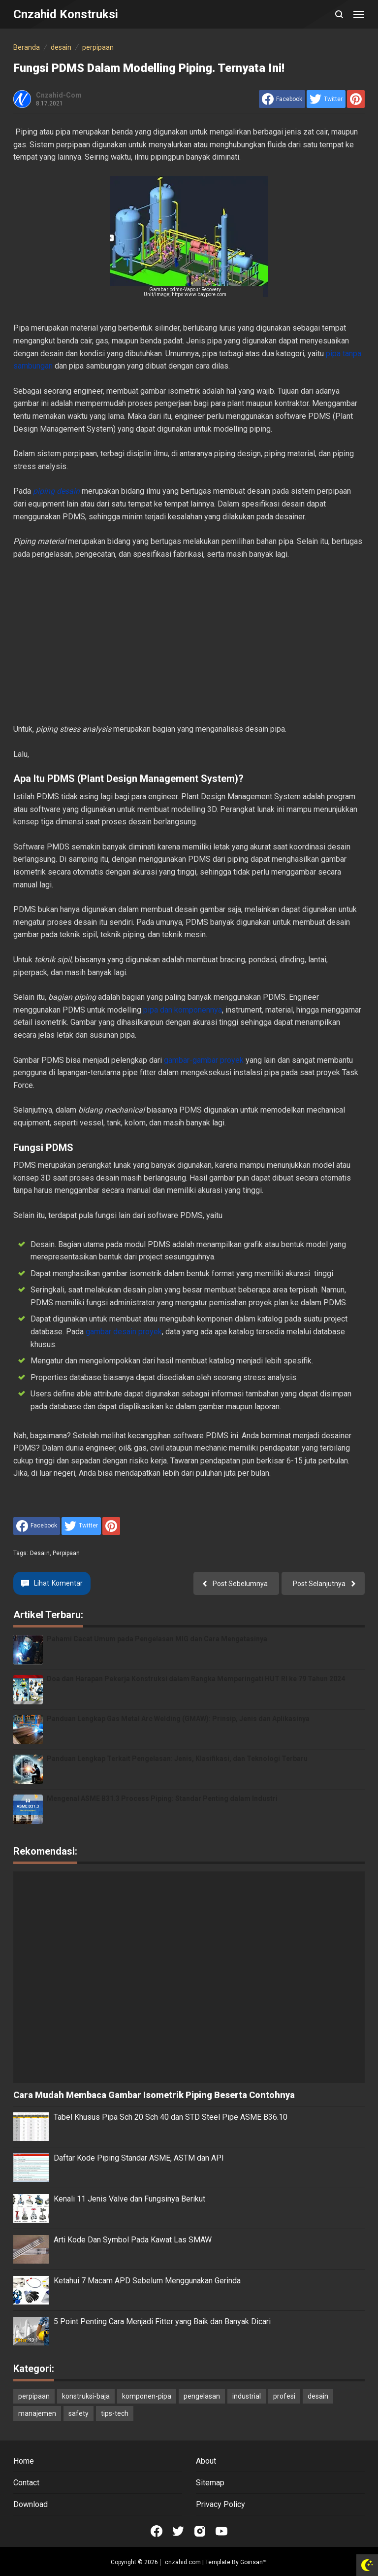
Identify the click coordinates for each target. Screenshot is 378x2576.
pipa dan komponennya (182, 1010)
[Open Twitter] (178, 2531)
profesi (284, 2396)
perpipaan (66, 1553)
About (206, 2461)
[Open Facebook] (156, 2531)
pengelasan (202, 2396)
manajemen (37, 2413)
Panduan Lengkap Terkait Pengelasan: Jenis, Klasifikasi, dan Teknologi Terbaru (177, 1759)
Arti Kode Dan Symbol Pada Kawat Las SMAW (133, 2239)
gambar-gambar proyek (205, 1060)
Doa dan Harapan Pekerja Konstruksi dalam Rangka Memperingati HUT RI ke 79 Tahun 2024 (196, 1679)
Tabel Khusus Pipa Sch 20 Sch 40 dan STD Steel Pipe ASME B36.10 (170, 2117)
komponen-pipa (146, 2396)
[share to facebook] (282, 99)
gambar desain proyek (124, 1331)
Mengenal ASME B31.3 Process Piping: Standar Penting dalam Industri (162, 1798)
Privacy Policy (220, 2504)
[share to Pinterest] (356, 99)
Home (23, 2461)
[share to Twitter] (326, 99)
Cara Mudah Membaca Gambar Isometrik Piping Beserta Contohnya (154, 2095)
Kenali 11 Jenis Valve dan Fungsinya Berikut (129, 2198)
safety (78, 2413)
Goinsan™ (253, 2562)
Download (30, 2504)
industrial (246, 2396)
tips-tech (114, 2413)
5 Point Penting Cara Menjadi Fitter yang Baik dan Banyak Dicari (162, 2321)
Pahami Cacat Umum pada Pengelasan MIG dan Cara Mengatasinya (157, 1639)
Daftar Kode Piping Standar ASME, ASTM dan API (139, 2158)
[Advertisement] (189, 642)
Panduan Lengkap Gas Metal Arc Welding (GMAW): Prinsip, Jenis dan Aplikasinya (178, 1719)
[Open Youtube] (221, 2531)
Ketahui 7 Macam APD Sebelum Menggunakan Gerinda (147, 2280)
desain (40, 1553)
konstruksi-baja (86, 2396)
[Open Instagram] (200, 2531)
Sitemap (210, 2482)
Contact (26, 2482)
